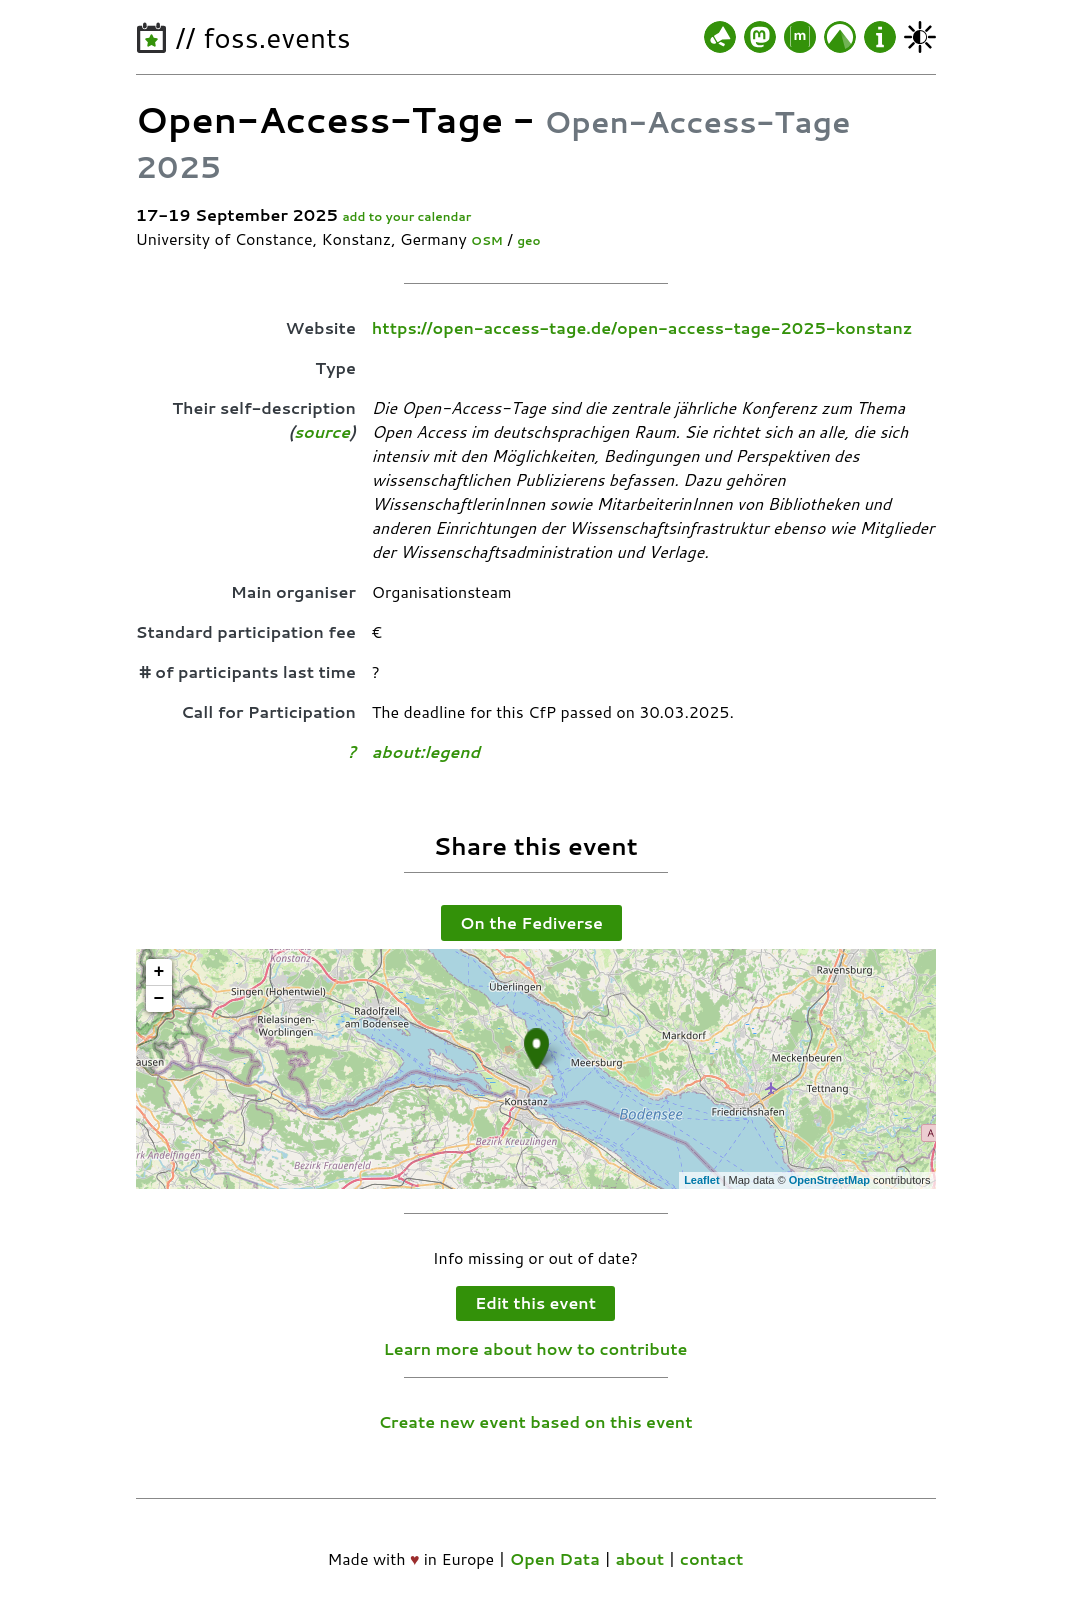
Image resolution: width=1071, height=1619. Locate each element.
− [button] (159, 999)
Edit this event (535, 1302)
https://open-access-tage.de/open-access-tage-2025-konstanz (642, 327)
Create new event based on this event (535, 1421)
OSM (487, 240)
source (322, 431)
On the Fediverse (531, 922)
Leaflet (701, 1180)
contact (712, 1558)
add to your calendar (406, 216)
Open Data (555, 1558)
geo (528, 240)
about (639, 1558)
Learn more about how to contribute (536, 1348)
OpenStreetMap (829, 1180)
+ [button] (159, 972)
